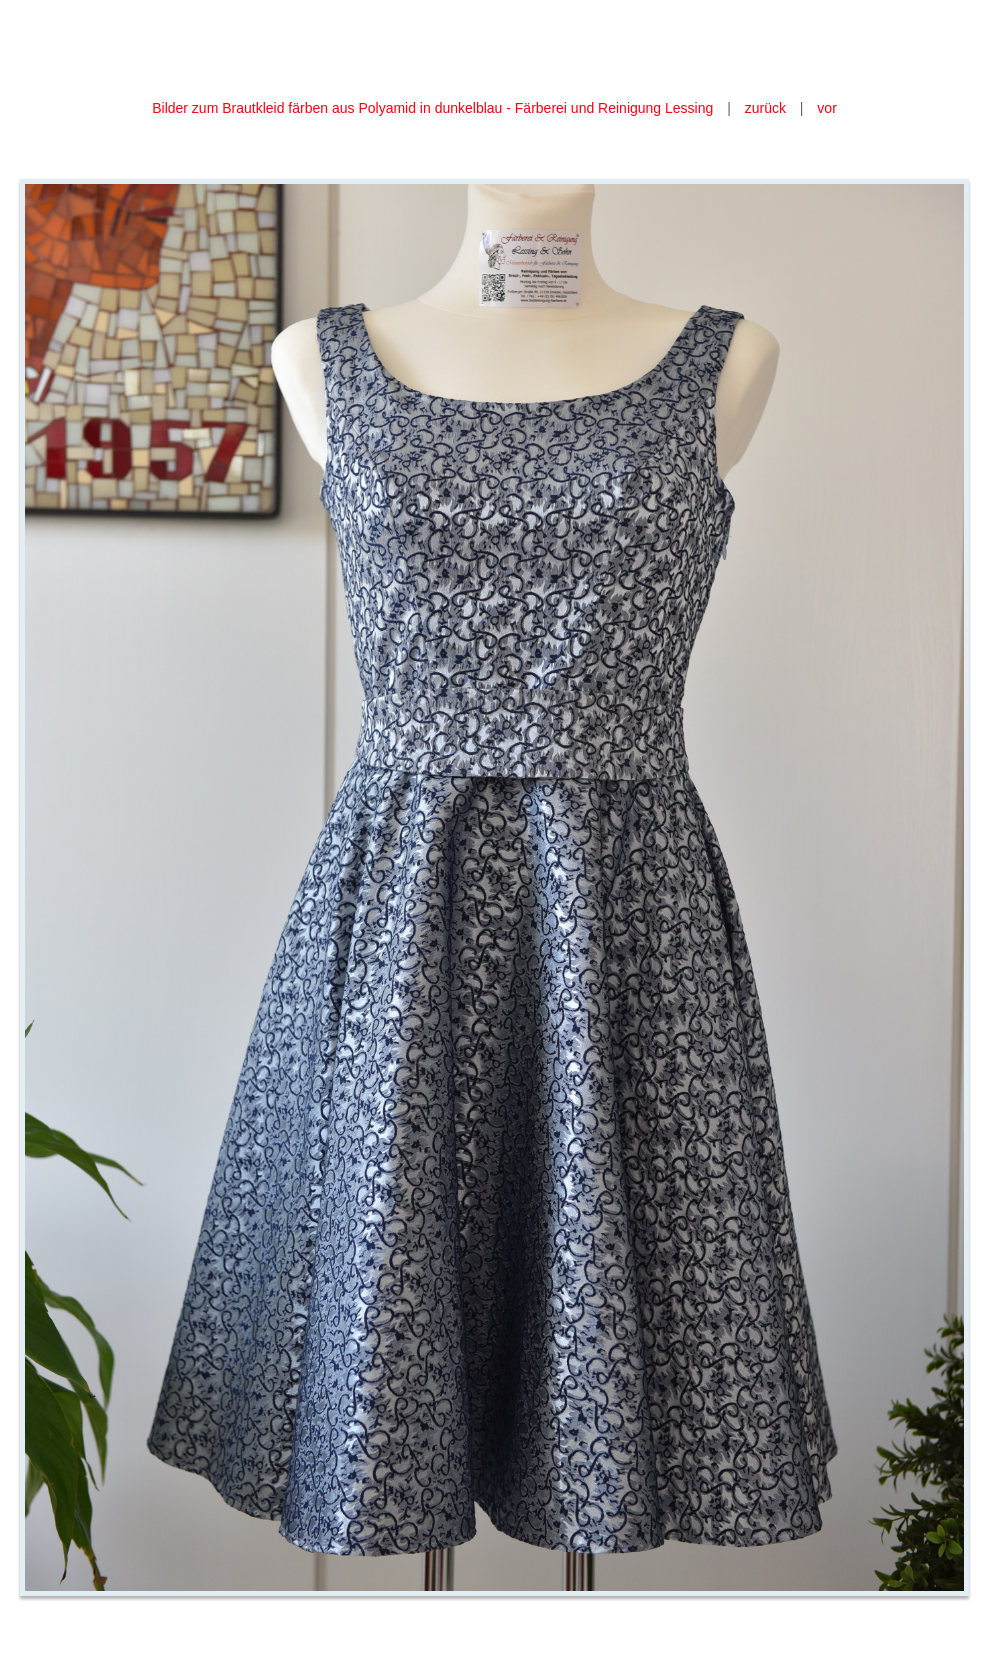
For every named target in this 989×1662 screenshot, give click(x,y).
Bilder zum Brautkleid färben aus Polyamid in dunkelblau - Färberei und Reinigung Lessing (434, 108)
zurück (765, 108)
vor (826, 108)
